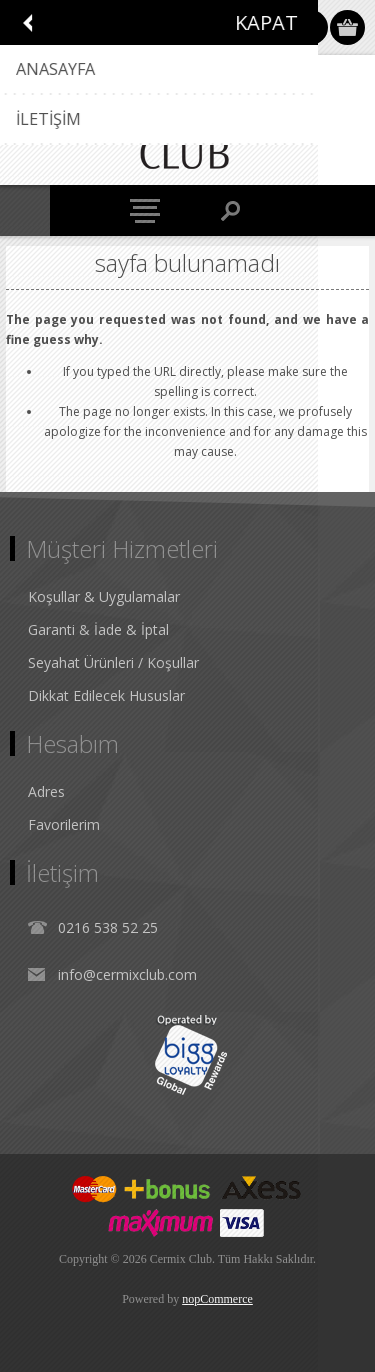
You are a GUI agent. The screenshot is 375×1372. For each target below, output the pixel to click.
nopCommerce (217, 1299)
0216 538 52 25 (108, 927)
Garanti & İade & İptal (98, 629)
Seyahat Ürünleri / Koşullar (113, 662)
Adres (46, 791)
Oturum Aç (310, 27)
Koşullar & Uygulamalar (104, 596)
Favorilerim (64, 824)
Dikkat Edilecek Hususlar (106, 695)
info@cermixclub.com (127, 974)
